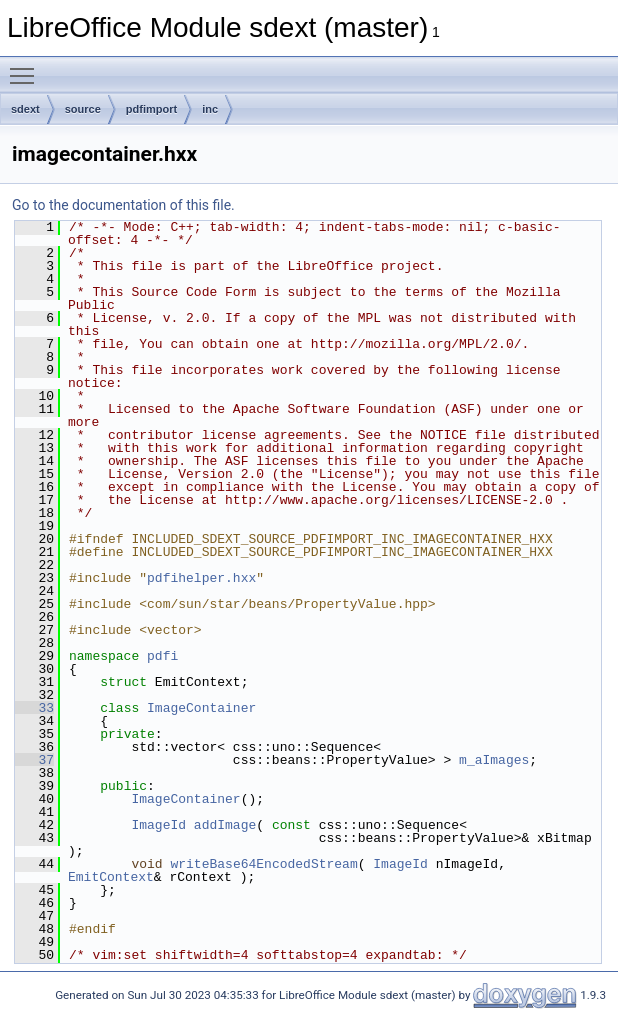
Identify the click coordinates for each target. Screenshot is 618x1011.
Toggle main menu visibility (27, 67)
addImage (225, 825)
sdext (25, 109)
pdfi (162, 656)
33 (34, 708)
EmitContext (111, 877)
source (83, 109)
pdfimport (151, 109)
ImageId (158, 825)
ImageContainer (201, 708)
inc (210, 109)
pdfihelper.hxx (201, 578)
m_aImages (494, 760)
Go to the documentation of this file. (123, 205)
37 (34, 760)
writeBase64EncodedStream (263, 864)
